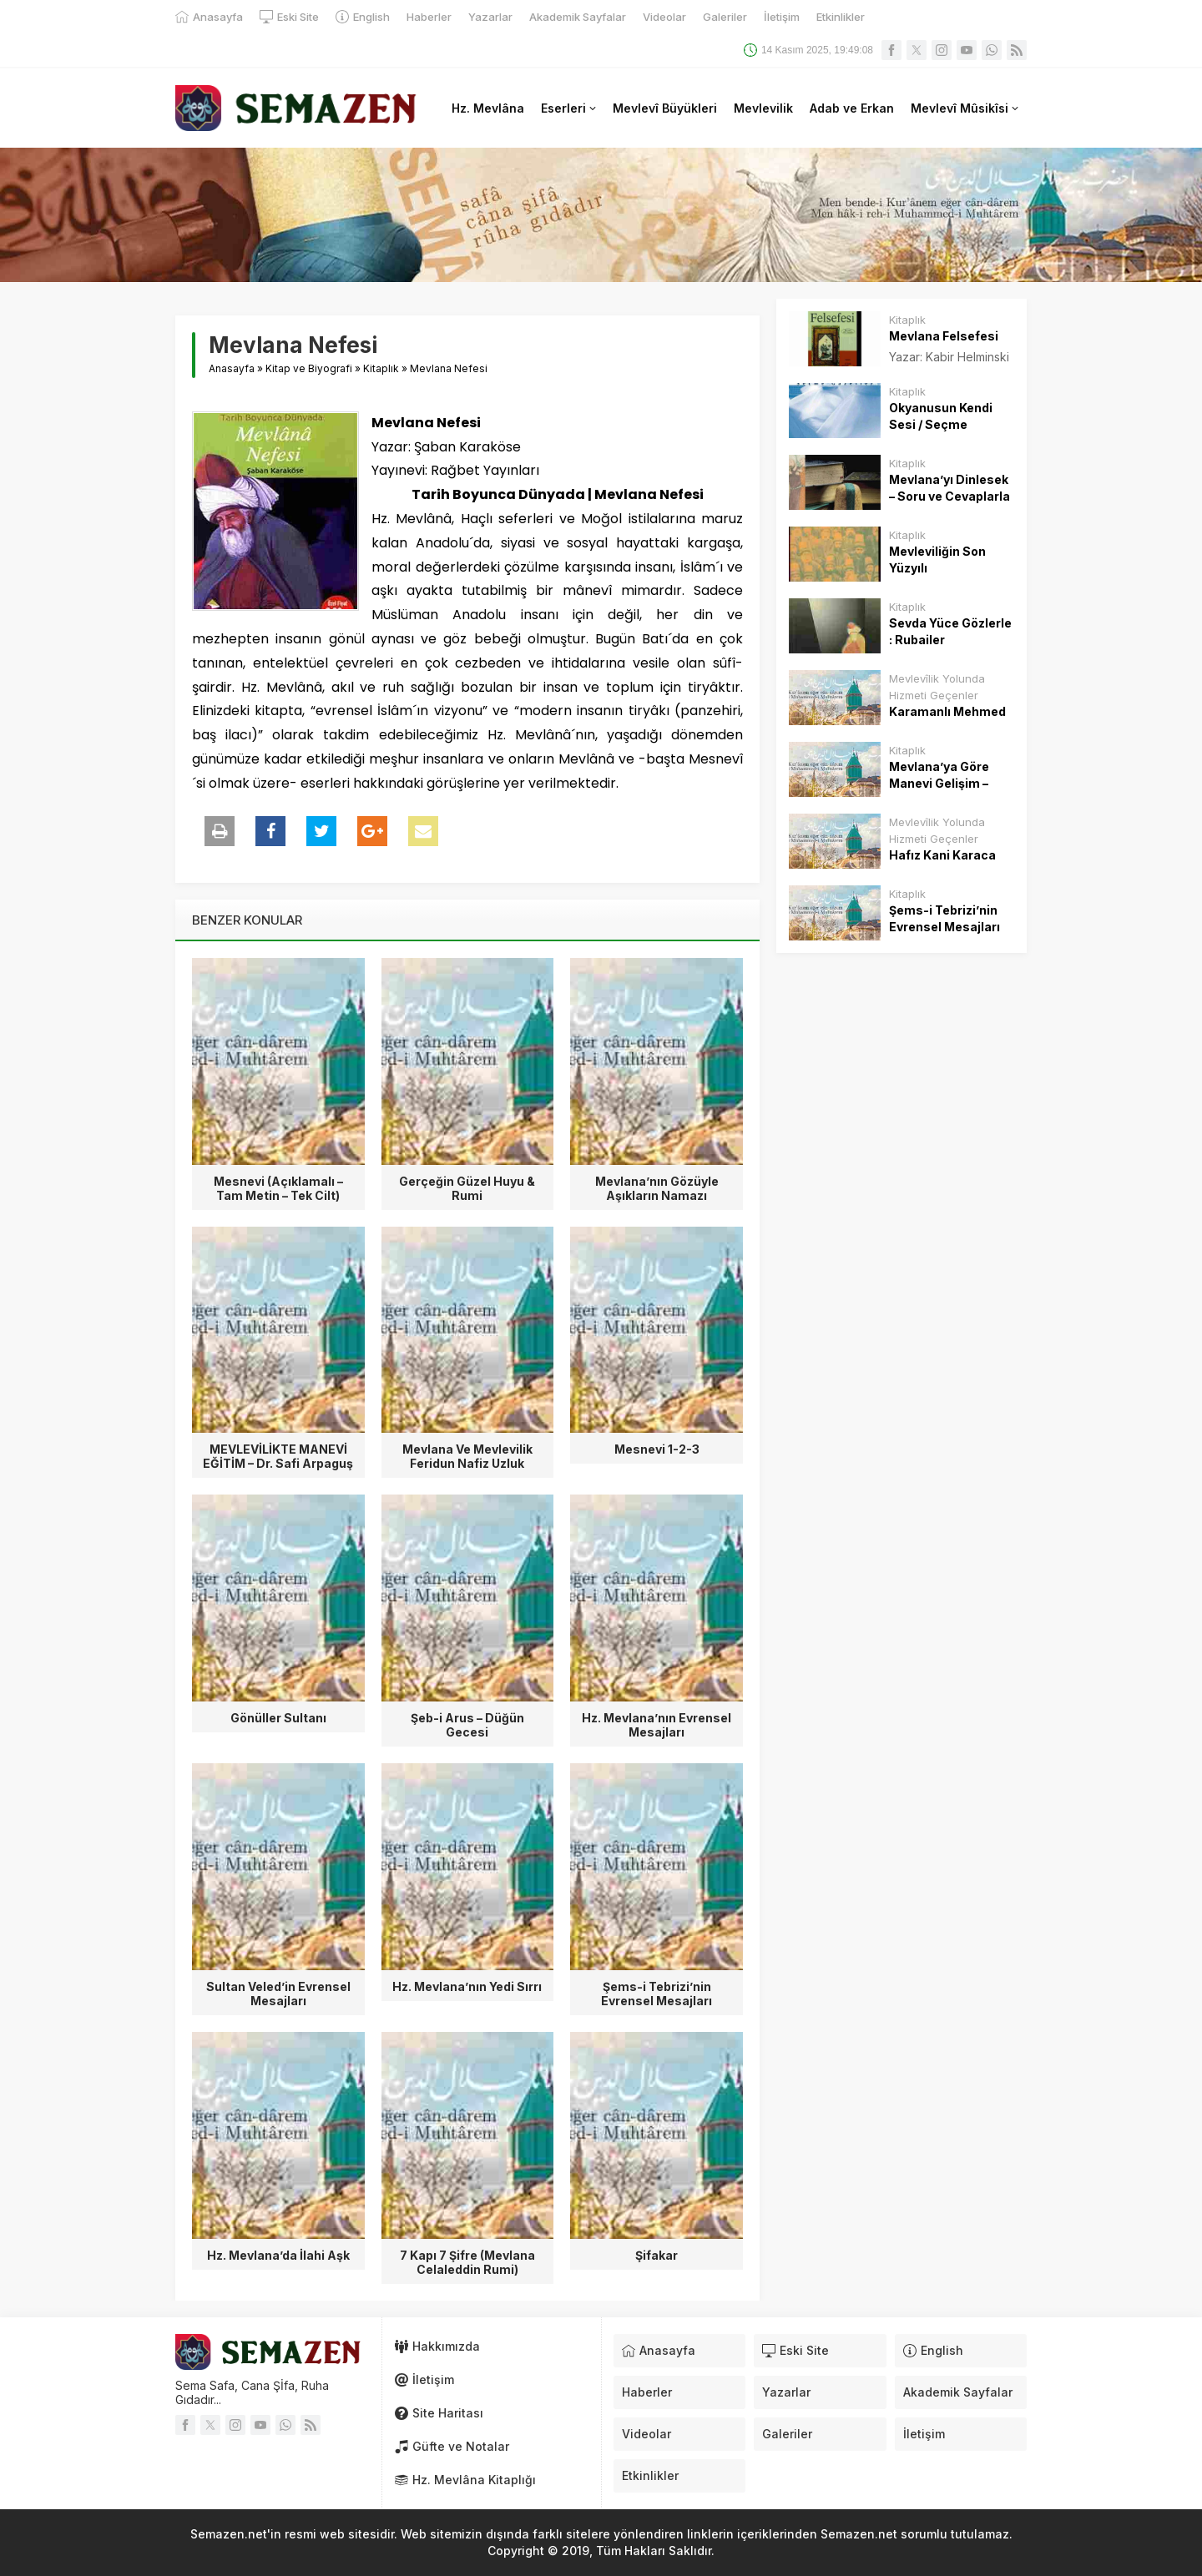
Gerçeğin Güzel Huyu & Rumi (467, 1188)
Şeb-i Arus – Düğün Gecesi (467, 1725)
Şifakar (656, 2255)
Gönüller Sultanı (278, 1718)
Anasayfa (232, 368)
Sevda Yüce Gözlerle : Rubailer (950, 631)
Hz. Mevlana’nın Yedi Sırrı (467, 1986)
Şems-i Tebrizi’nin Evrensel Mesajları (656, 1993)
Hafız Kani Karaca (942, 855)
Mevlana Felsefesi (943, 336)
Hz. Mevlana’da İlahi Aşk (278, 2255)
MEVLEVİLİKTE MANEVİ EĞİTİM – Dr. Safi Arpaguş (278, 1456)
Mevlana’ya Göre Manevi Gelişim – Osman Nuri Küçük (944, 783)
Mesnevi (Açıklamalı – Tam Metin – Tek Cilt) (278, 1188)
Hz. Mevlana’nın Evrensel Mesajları (656, 1725)
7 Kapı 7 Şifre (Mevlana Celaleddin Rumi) (467, 2262)
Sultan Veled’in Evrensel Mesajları (278, 1993)
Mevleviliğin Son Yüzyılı (937, 559)
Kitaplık (381, 368)
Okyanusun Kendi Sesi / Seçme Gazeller (940, 424)
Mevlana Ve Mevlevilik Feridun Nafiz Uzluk (467, 1456)
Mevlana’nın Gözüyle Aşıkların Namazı (657, 1188)
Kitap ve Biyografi (308, 368)
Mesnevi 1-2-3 (656, 1449)
